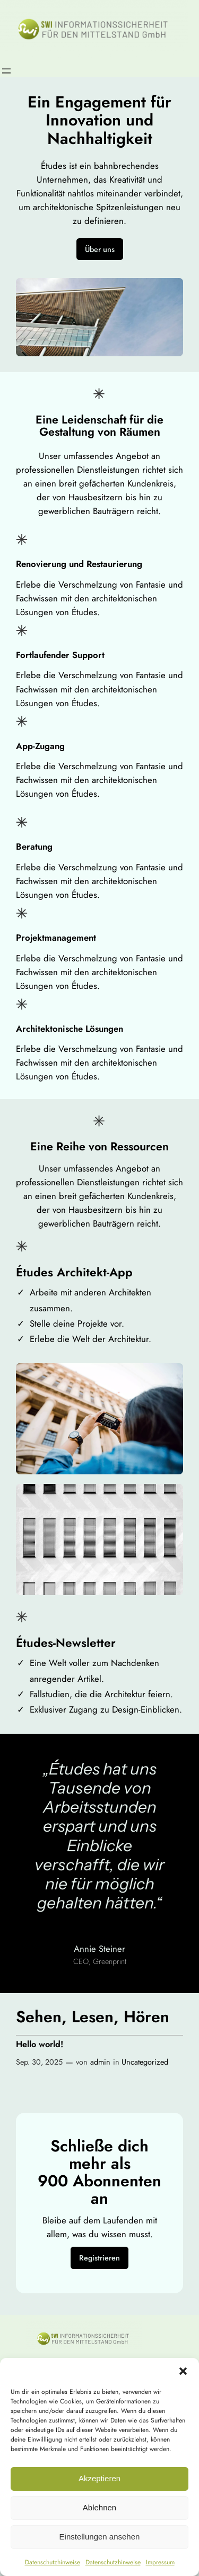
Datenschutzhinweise (52, 2562)
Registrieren (99, 2258)
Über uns (100, 249)
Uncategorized (145, 2062)
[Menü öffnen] (6, 71)
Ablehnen (99, 2507)
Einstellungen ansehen (99, 2536)
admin (100, 2062)
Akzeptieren (99, 2478)
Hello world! (39, 2044)
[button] (183, 2371)
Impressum (160, 2562)
